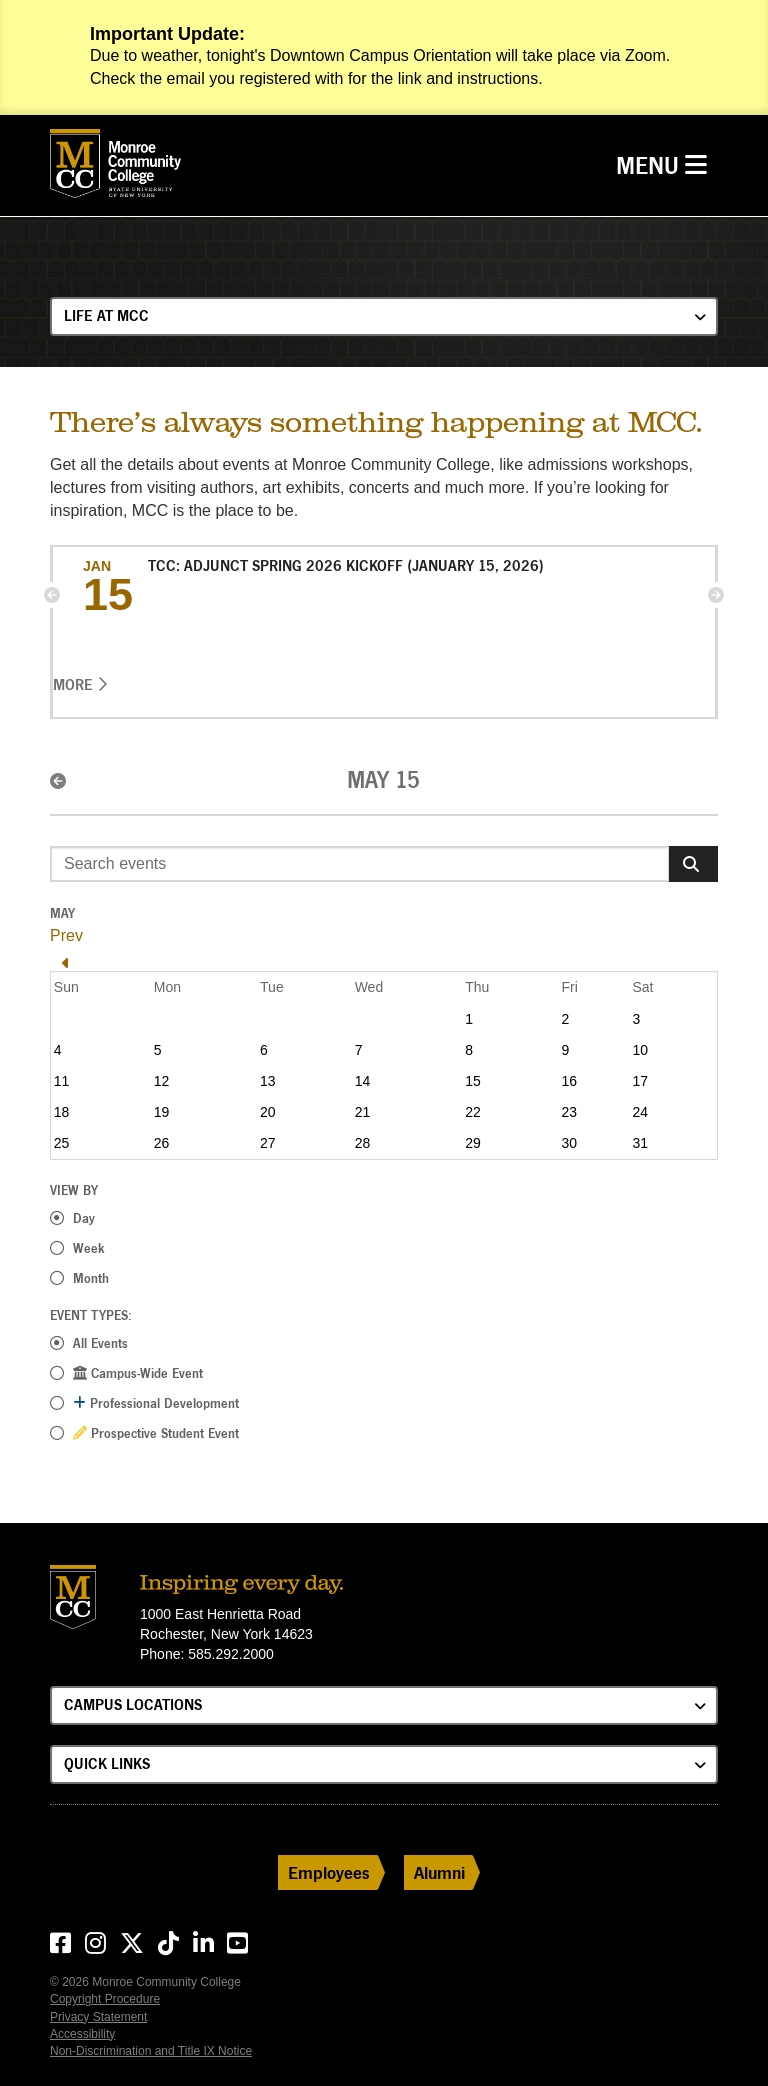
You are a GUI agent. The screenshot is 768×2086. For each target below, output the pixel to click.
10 (640, 1050)
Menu (666, 163)
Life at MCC (106, 315)
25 (62, 1143)
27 (268, 1143)
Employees (329, 1872)
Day (84, 1218)
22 (473, 1112)
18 (62, 1112)
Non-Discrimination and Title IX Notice (151, 2051)
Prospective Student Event (156, 1433)
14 (363, 1081)
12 (162, 1081)
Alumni (439, 1872)
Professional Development (156, 1403)
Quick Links (107, 1763)
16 (569, 1081)
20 (268, 1112)
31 (640, 1143)
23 (569, 1112)
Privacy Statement (98, 2017)
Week (89, 1248)
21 (363, 1112)
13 (268, 1081)
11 (62, 1081)
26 (162, 1143)
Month (91, 1278)
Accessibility (82, 2034)
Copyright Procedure (105, 1999)
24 (640, 1112)
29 (473, 1143)
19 (162, 1112)
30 (569, 1143)
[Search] (693, 864)
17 (640, 1081)
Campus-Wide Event (138, 1373)
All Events (100, 1343)
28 (363, 1143)
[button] (52, 595)
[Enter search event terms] (360, 864)
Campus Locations (133, 1704)
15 (473, 1081)
